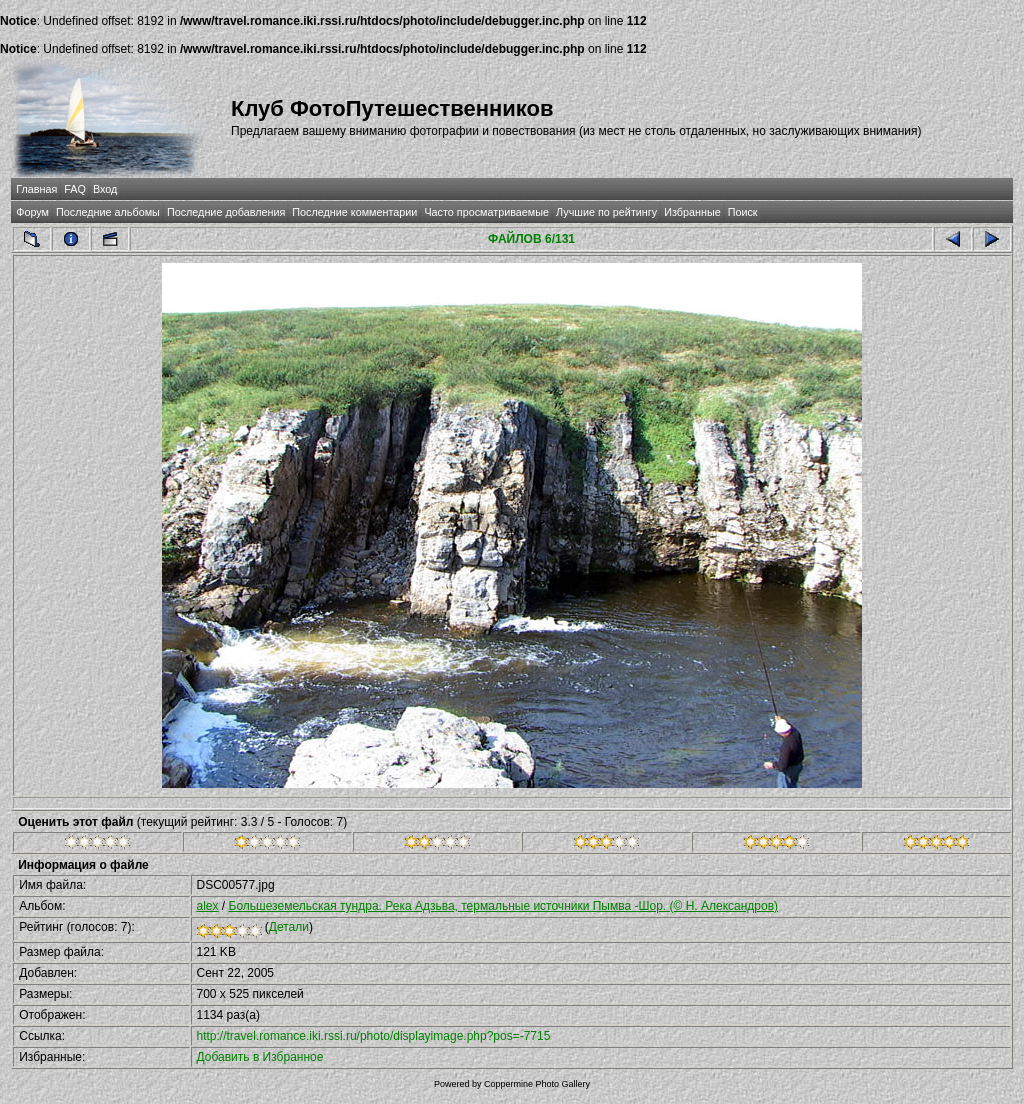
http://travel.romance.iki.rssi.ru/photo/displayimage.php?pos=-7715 (374, 1036)
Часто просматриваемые (486, 212)
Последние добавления (226, 212)
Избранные (692, 212)
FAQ (75, 189)
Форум (32, 212)
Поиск (743, 212)
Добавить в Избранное (260, 1057)
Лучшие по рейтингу (606, 212)
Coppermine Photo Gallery (537, 1084)
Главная (36, 189)
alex (208, 906)
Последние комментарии (354, 212)
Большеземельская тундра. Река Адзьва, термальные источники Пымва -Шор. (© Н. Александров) (504, 906)
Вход (105, 189)
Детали (289, 927)
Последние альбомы (108, 212)
